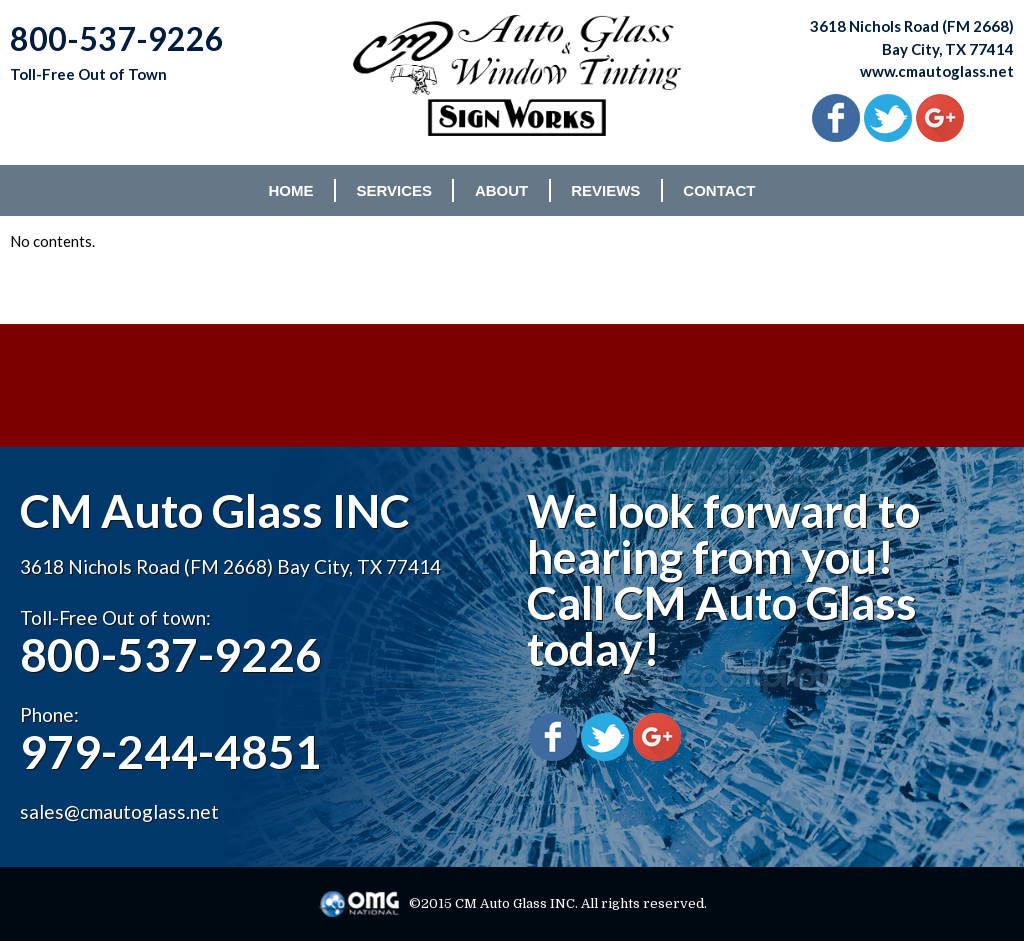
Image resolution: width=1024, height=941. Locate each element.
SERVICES (394, 190)
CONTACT (719, 190)
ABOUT (501, 190)
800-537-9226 (171, 654)
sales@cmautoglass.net (119, 811)
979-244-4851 (171, 751)
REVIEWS (605, 190)
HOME (290, 190)
